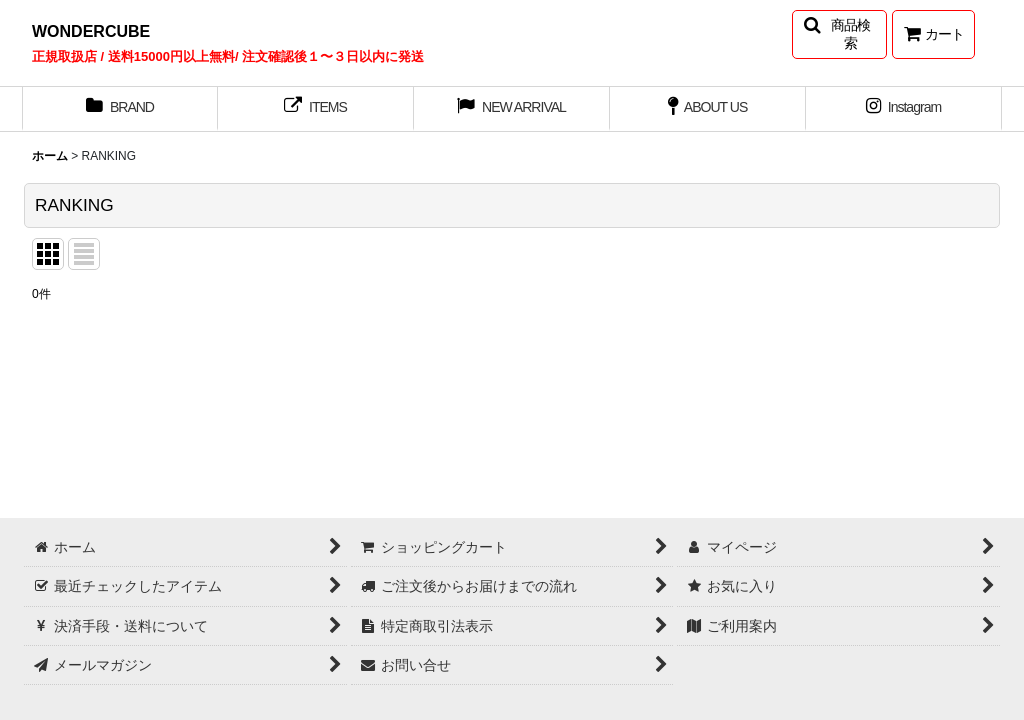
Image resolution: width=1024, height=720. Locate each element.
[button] (839, 34)
